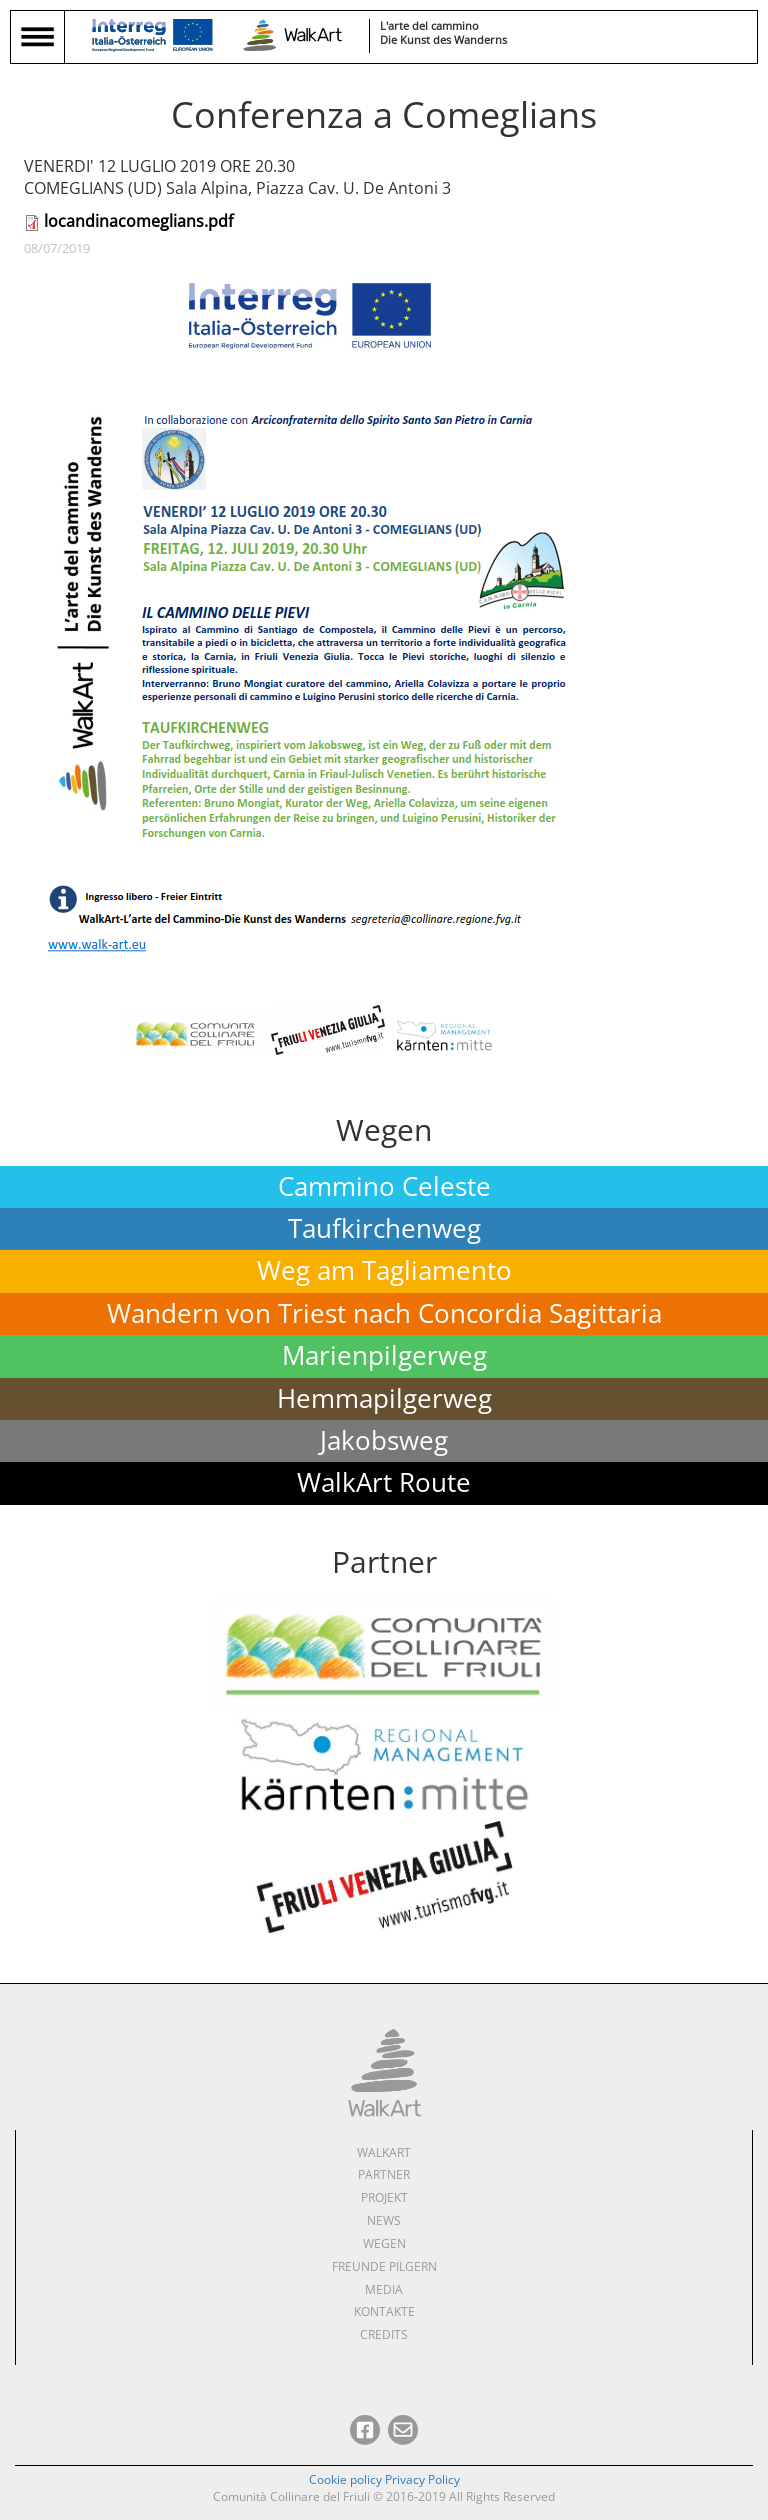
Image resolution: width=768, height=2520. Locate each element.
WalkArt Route (384, 1482)
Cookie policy (345, 2479)
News (384, 2220)
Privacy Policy (422, 2479)
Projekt (384, 2197)
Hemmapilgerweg (384, 1398)
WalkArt (384, 2152)
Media (384, 2289)
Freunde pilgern (384, 2266)
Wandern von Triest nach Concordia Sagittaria (384, 1313)
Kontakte (384, 2311)
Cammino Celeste (384, 1186)
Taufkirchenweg (384, 1228)
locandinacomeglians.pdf (138, 221)
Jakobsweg (384, 1440)
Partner (384, 2174)
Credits (384, 2334)
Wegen (384, 2243)
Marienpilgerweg (384, 1355)
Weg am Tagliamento (384, 1270)
